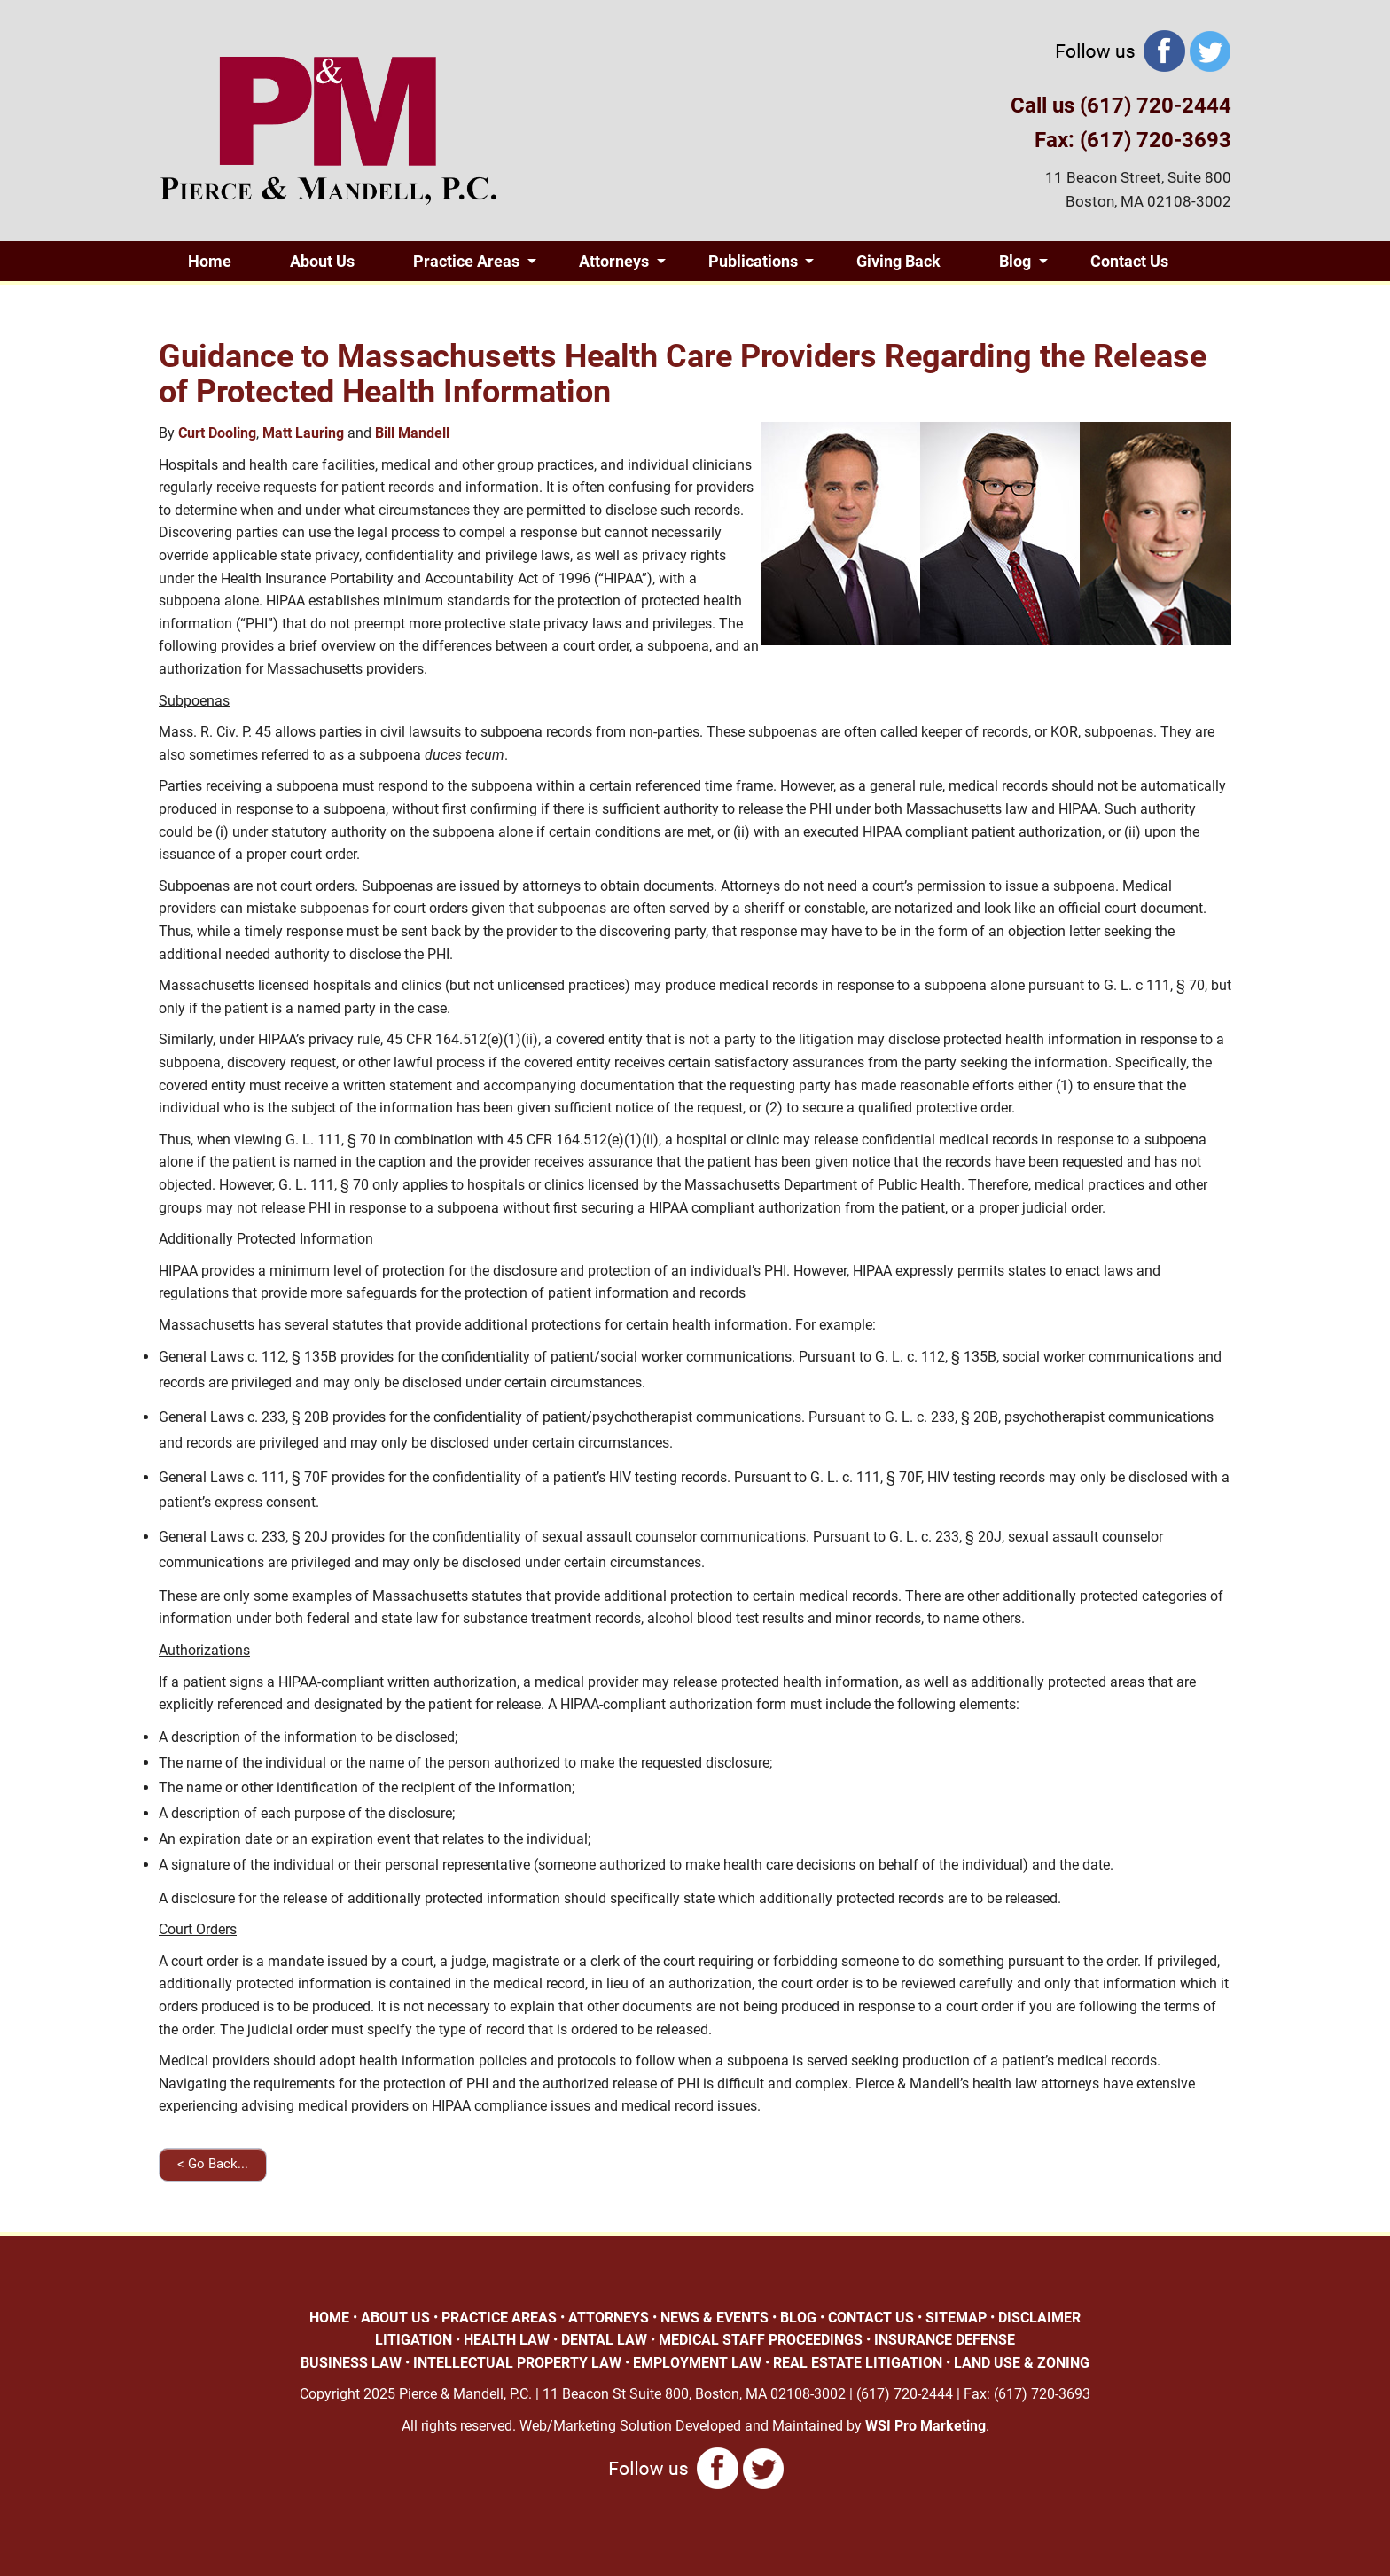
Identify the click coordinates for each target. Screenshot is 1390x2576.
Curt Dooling (217, 433)
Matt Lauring (303, 433)
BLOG (798, 2317)
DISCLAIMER (1039, 2317)
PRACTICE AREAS (499, 2317)
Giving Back (898, 261)
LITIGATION (413, 2339)
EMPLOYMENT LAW (697, 2362)
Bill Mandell (412, 433)
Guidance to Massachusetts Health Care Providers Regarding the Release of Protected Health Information (682, 374)
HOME (329, 2317)
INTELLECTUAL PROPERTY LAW (517, 2362)
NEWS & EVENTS (714, 2317)
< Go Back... (212, 2164)
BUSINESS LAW (351, 2362)
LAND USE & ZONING (1021, 2362)
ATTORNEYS (608, 2317)
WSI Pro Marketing (925, 2425)
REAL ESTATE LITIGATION (857, 2362)
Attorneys (614, 261)
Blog (1015, 261)
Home (209, 261)
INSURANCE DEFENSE (944, 2339)
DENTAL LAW (604, 2339)
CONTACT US (871, 2317)
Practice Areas (466, 261)
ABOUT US (395, 2317)
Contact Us (1129, 261)
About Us (322, 261)
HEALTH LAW (507, 2339)
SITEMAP (956, 2317)
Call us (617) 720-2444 (1121, 105)
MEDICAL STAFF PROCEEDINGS (761, 2339)
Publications (753, 261)
